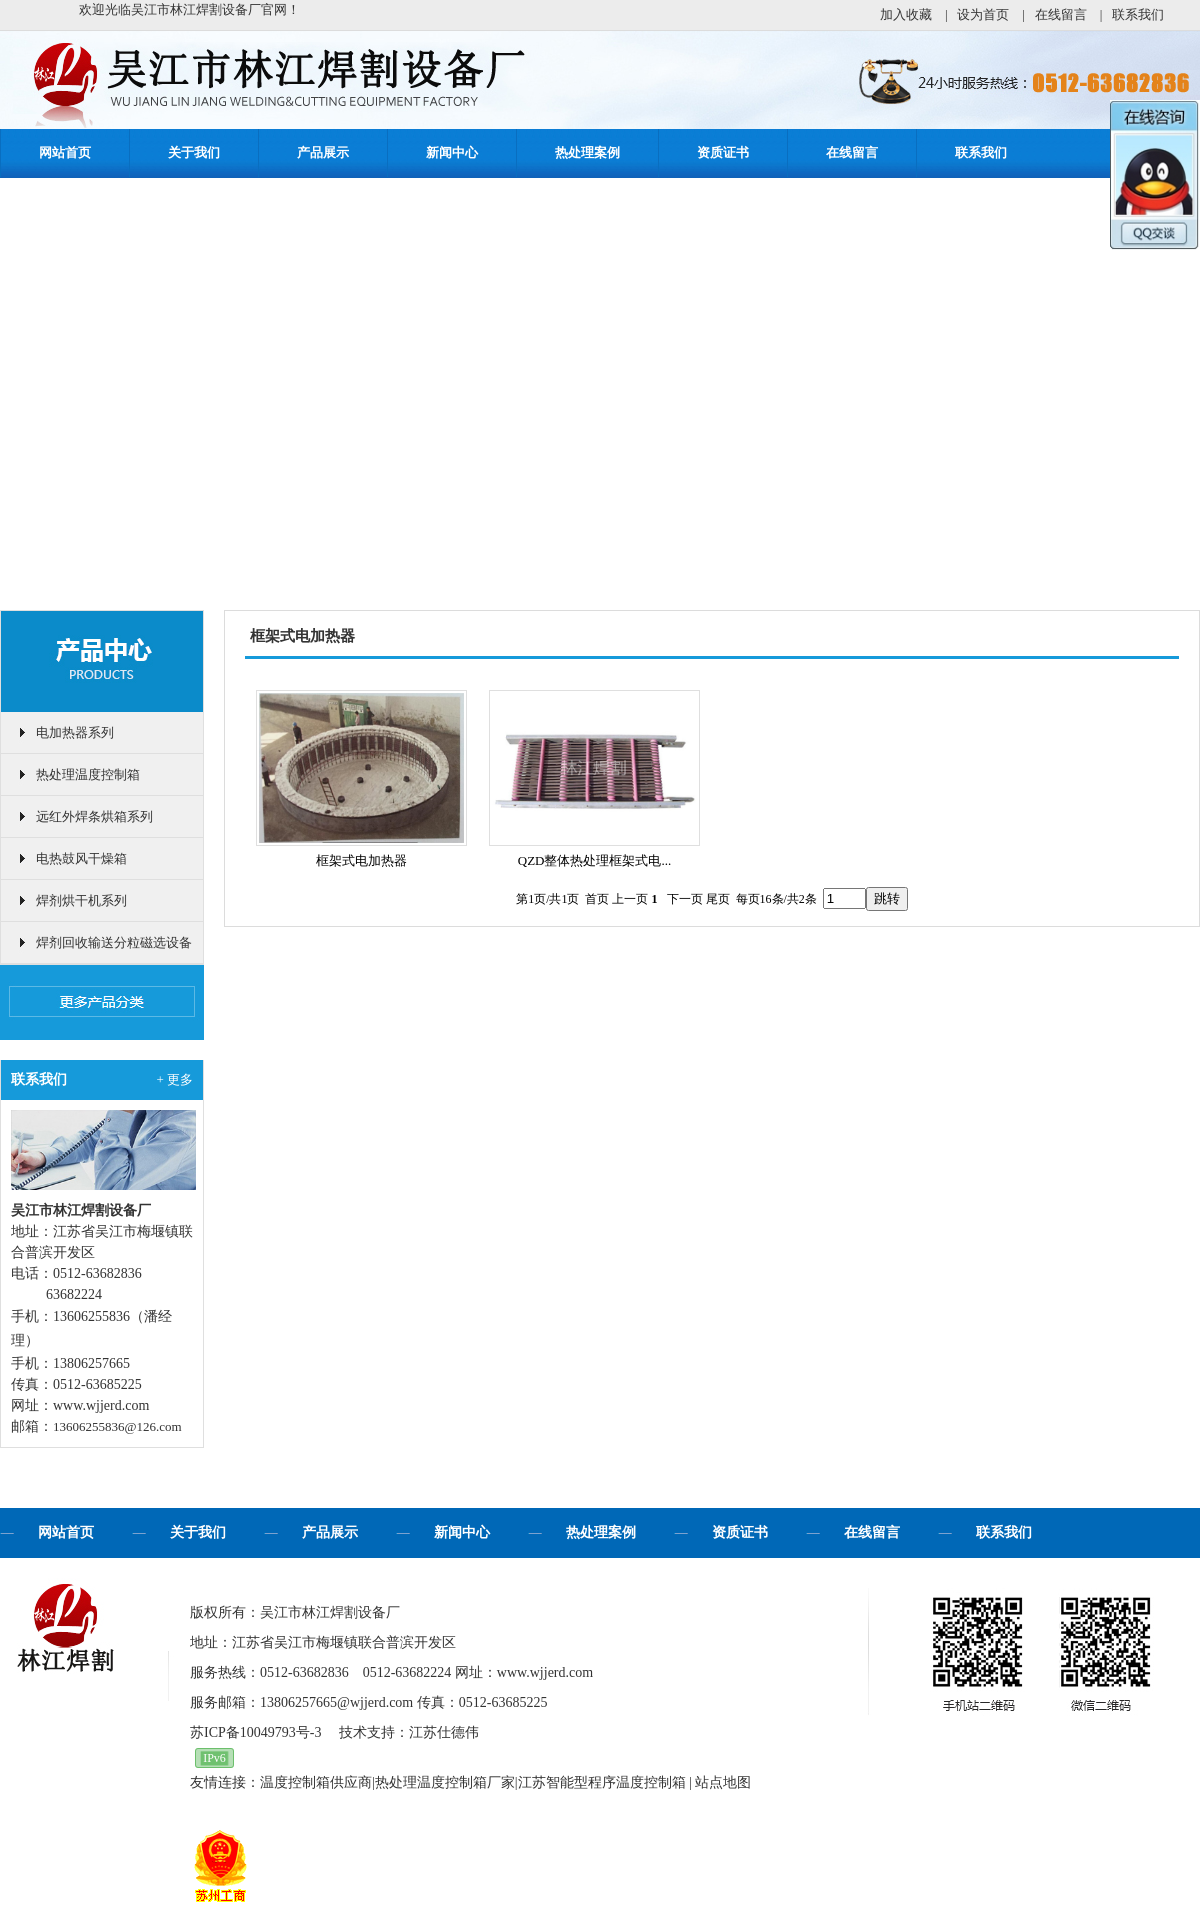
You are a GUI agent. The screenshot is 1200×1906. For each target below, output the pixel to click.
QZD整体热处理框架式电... (594, 860)
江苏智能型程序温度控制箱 (602, 1782)
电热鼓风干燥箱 (81, 858)
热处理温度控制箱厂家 (445, 1782)
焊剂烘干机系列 (81, 900)
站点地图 (723, 1782)
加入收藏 (906, 14)
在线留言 (1061, 14)
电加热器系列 (75, 732)
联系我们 (1138, 14)
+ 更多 (174, 1079)
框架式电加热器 (361, 860)
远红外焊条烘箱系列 (94, 816)
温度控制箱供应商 (316, 1782)
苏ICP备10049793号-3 (255, 1732)
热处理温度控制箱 (88, 774)
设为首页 (983, 14)
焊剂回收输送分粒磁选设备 (114, 942)
